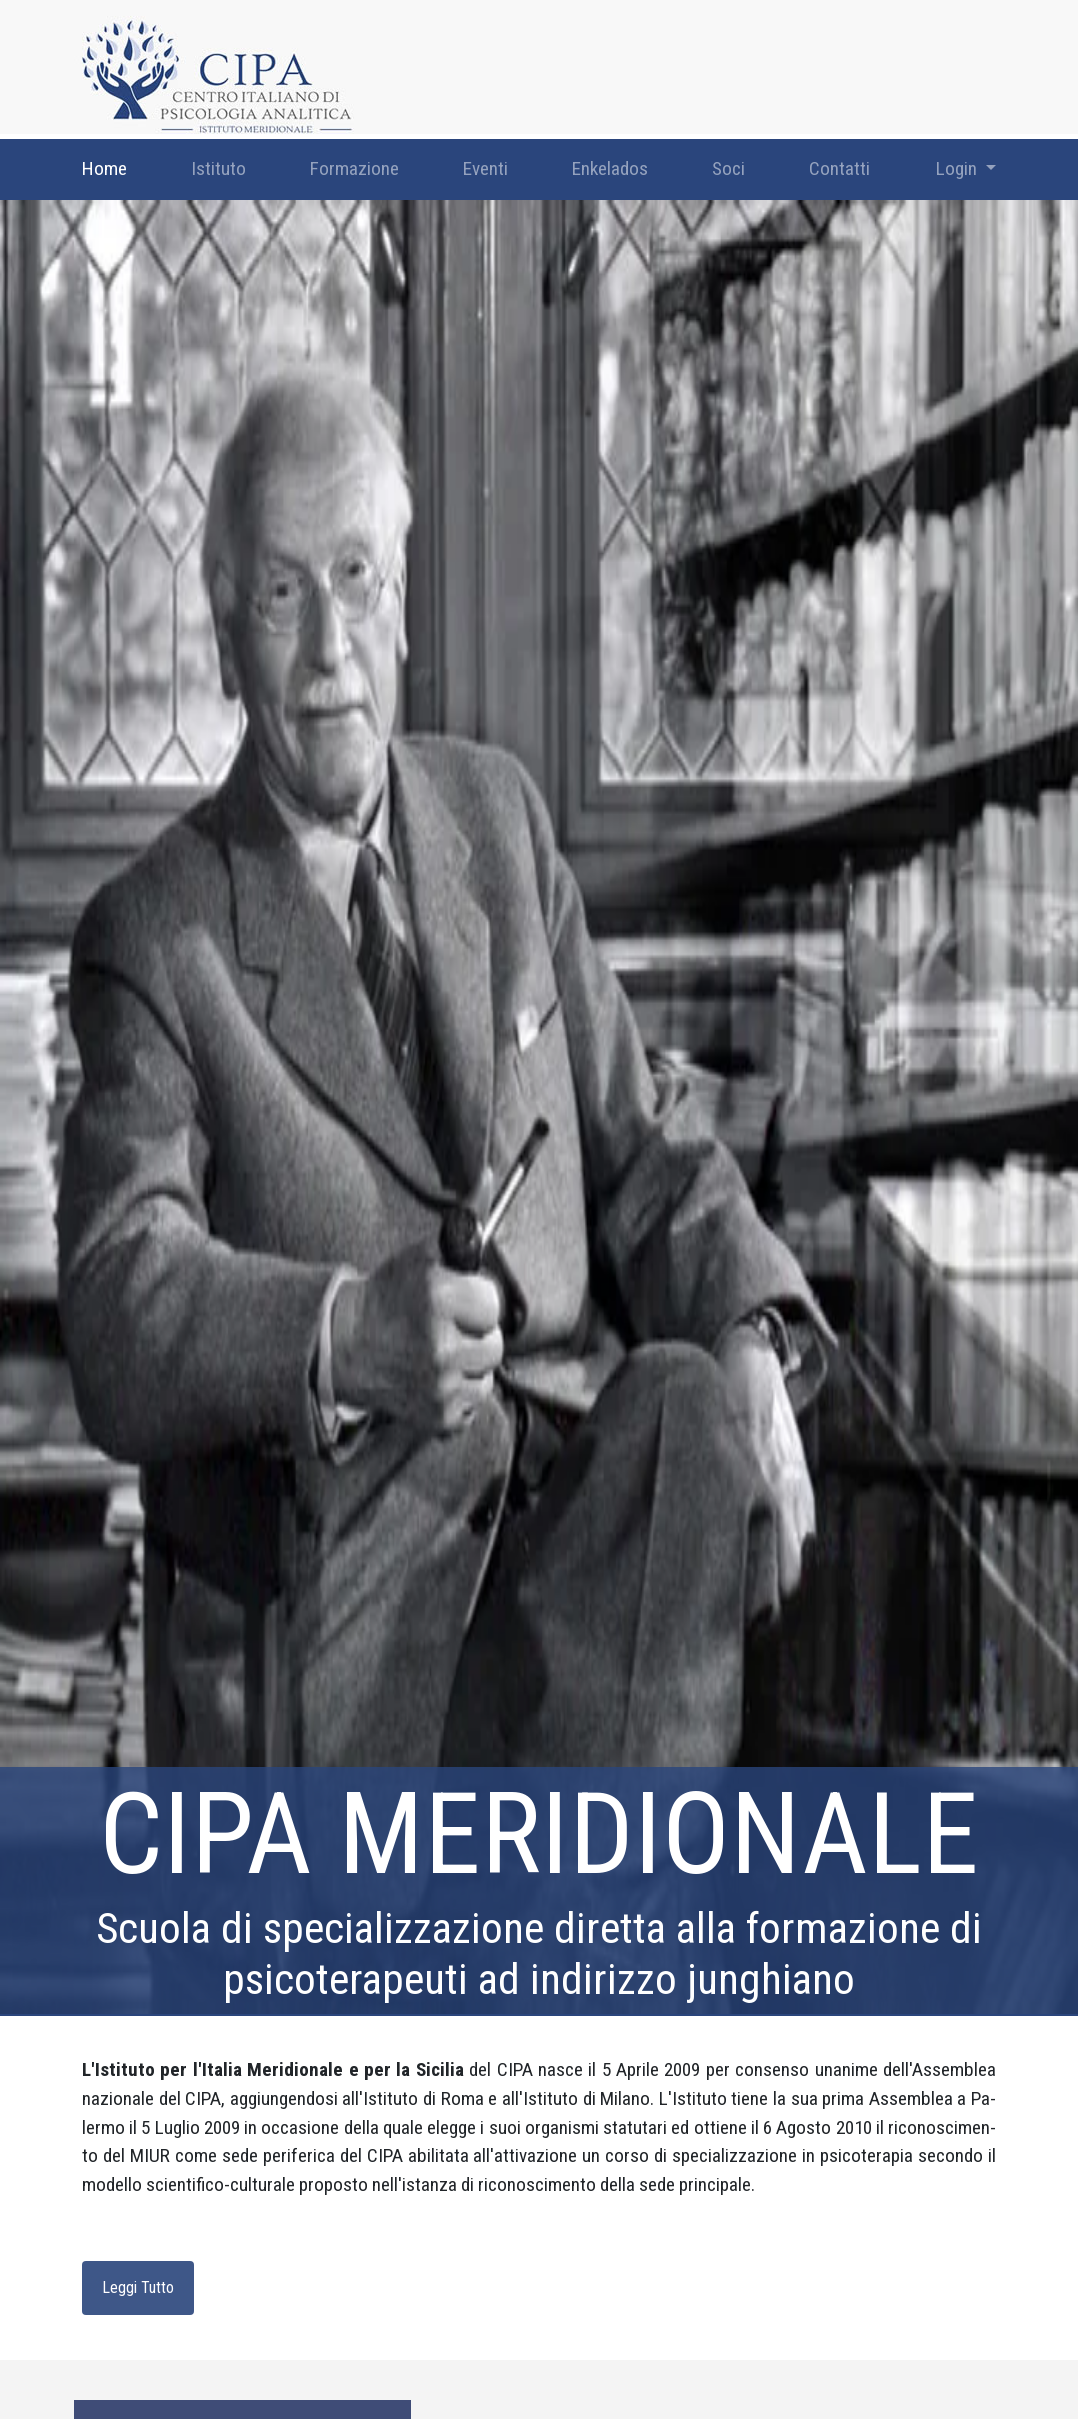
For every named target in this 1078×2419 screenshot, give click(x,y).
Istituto (218, 168)
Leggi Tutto (138, 2287)
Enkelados (610, 168)
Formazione (354, 168)
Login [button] (958, 168)
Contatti (839, 168)
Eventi (485, 168)
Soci (728, 168)
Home (104, 168)
